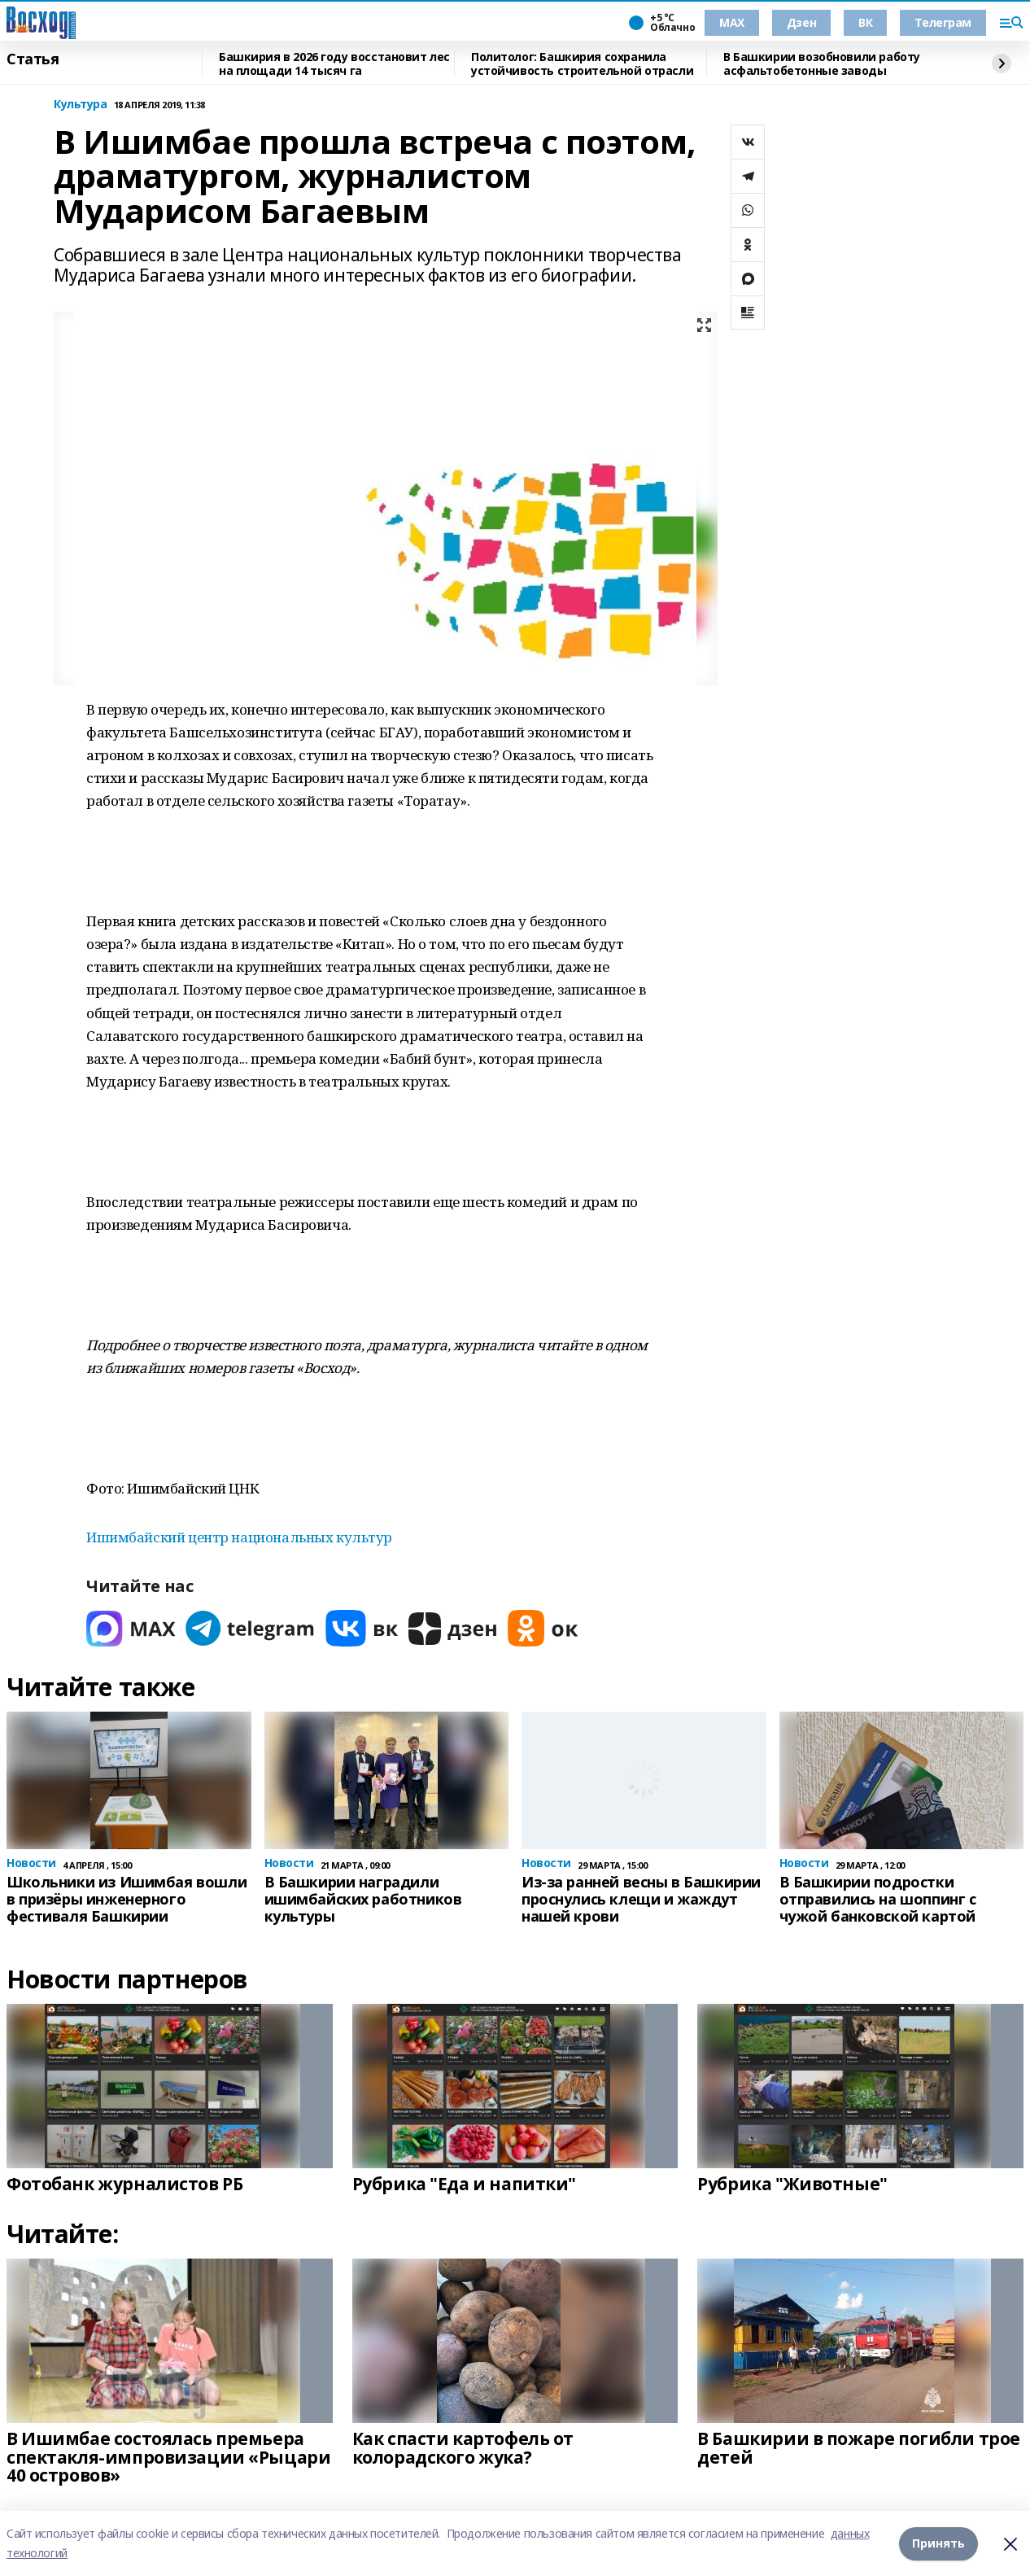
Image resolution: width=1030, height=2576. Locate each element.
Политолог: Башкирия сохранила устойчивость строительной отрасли (582, 63)
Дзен (801, 22)
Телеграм (942, 22)
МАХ (731, 22)
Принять (938, 2543)
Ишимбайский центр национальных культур (239, 1537)
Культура (80, 105)
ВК (865, 22)
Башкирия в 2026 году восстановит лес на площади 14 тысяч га (334, 63)
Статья (33, 59)
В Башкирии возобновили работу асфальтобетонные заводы (821, 63)
